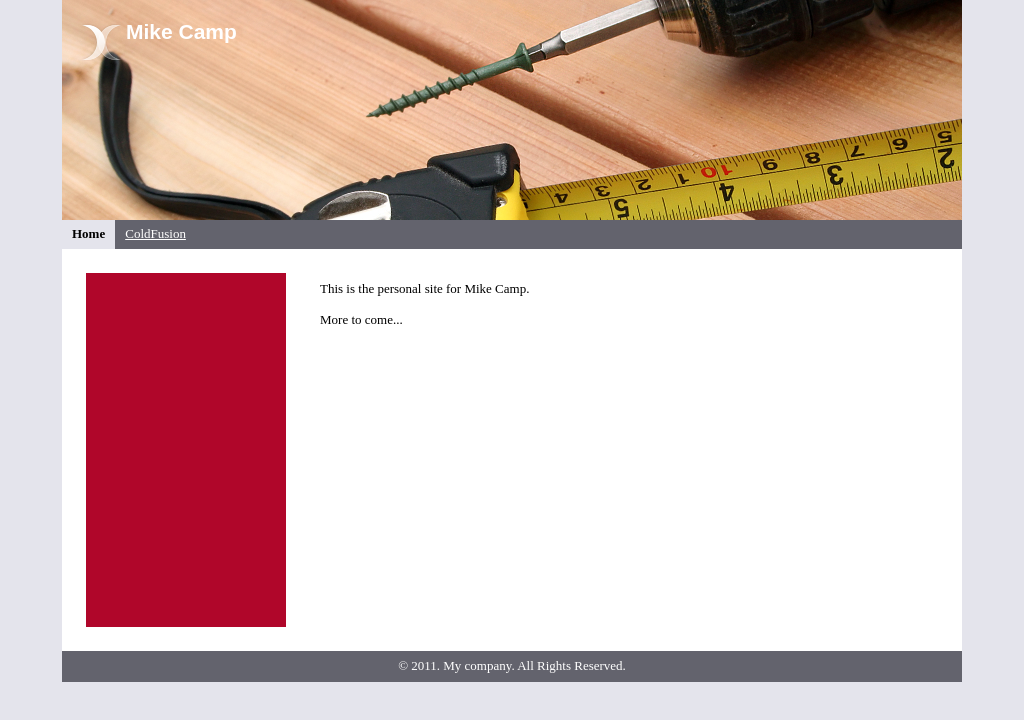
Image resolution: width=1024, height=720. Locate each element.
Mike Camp (181, 31)
